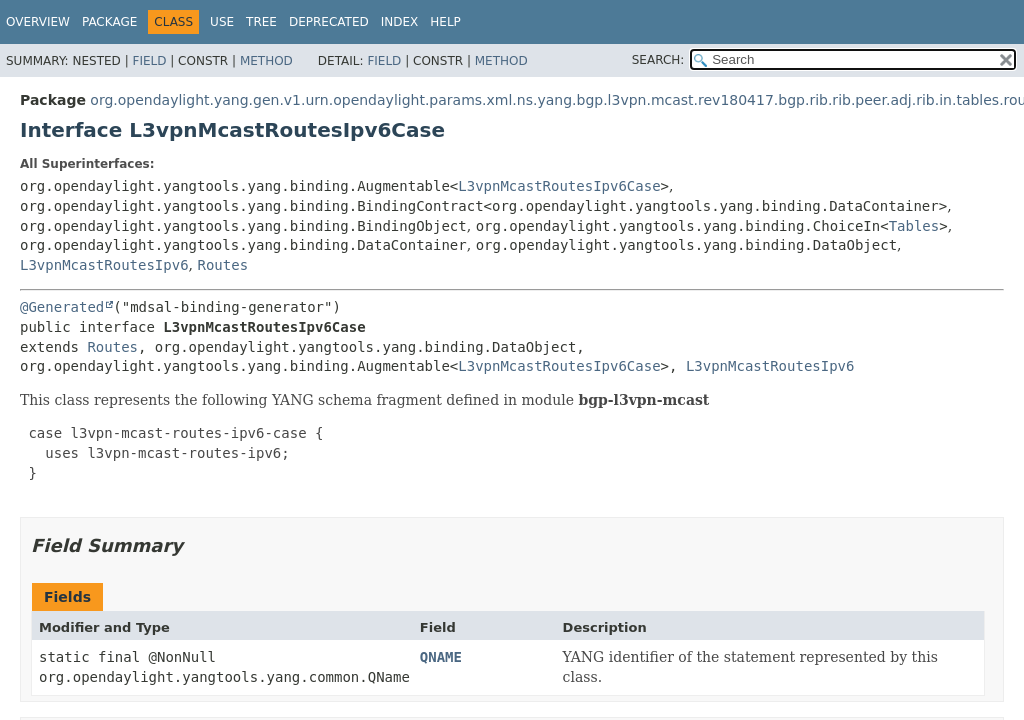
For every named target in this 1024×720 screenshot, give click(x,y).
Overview (38, 22)
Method (266, 61)
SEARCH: (658, 60)
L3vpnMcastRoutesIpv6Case (559, 186)
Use (222, 22)
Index (400, 22)
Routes (222, 265)
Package (109, 22)
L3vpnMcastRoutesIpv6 (104, 265)
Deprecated (329, 22)
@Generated (62, 307)
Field (149, 61)
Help (445, 22)
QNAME (441, 657)
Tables (914, 226)
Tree (261, 22)
